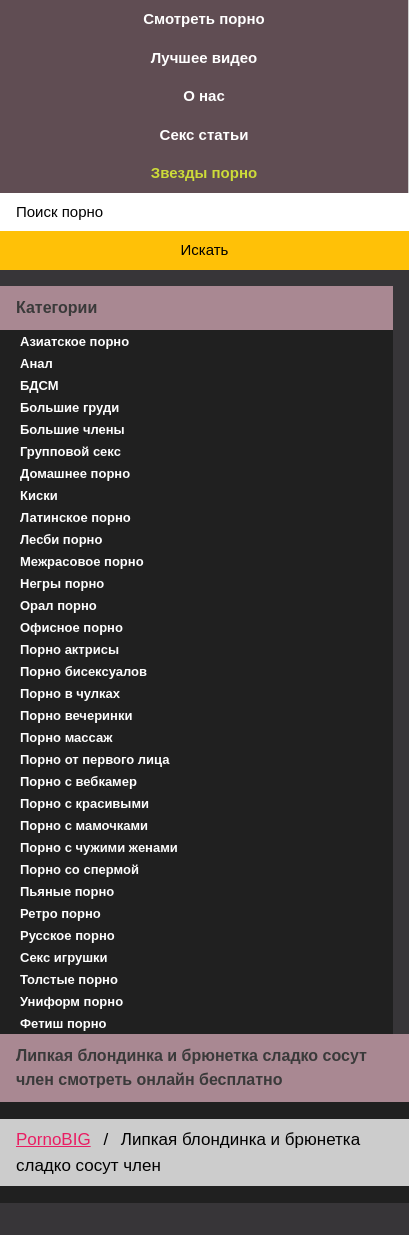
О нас (204, 95)
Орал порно (58, 605)
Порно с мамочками (84, 825)
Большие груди (69, 407)
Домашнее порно (75, 473)
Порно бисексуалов (83, 671)
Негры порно (62, 583)
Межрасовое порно (82, 561)
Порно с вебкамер (78, 781)
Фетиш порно (63, 1023)
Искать (205, 249)
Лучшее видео (204, 57)
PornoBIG (53, 1139)
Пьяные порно (67, 891)
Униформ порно (71, 1001)
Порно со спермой (79, 869)
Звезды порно (204, 172)
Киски (39, 495)
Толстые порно (69, 979)
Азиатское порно (74, 341)
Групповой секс (70, 451)
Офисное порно (71, 627)
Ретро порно (60, 913)
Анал (36, 363)
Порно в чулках (70, 693)
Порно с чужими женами (99, 847)
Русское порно (67, 935)
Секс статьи (204, 134)
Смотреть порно (204, 18)
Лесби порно (61, 539)
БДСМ (39, 385)
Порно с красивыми (84, 803)
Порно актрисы (69, 649)
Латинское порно (75, 517)
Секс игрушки (64, 957)
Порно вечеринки (76, 715)
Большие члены (72, 429)
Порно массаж (66, 737)
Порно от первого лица (94, 759)
